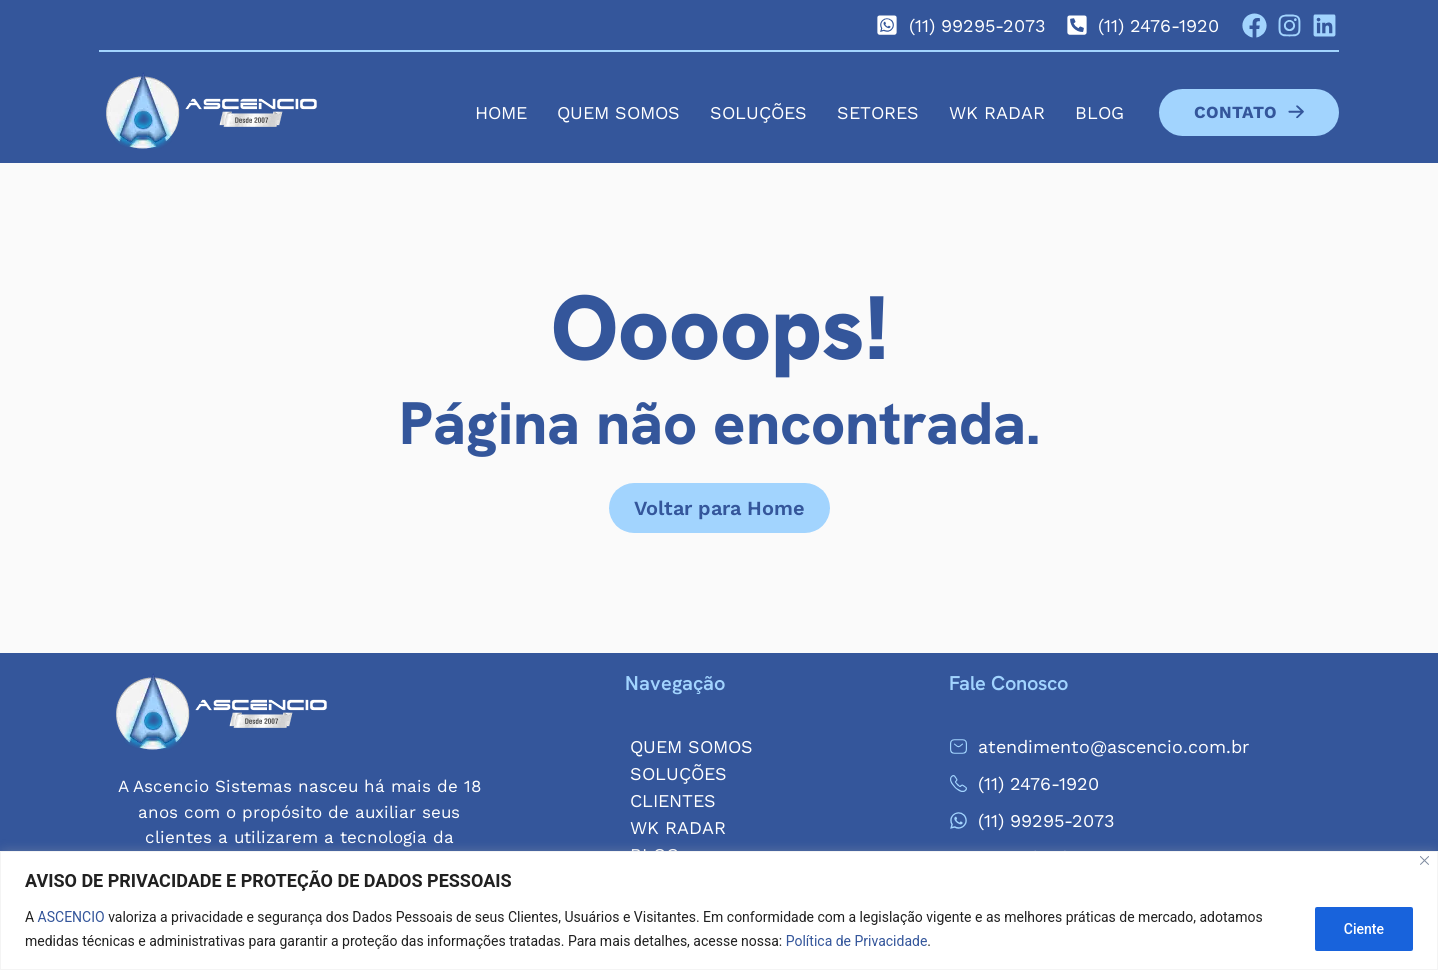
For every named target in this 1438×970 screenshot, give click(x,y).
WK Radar (997, 112)
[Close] (1424, 860)
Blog (1099, 112)
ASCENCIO (71, 917)
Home (501, 112)
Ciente (1364, 929)
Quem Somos (618, 112)
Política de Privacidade (857, 941)
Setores (878, 112)
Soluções (758, 112)
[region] (719, 910)
